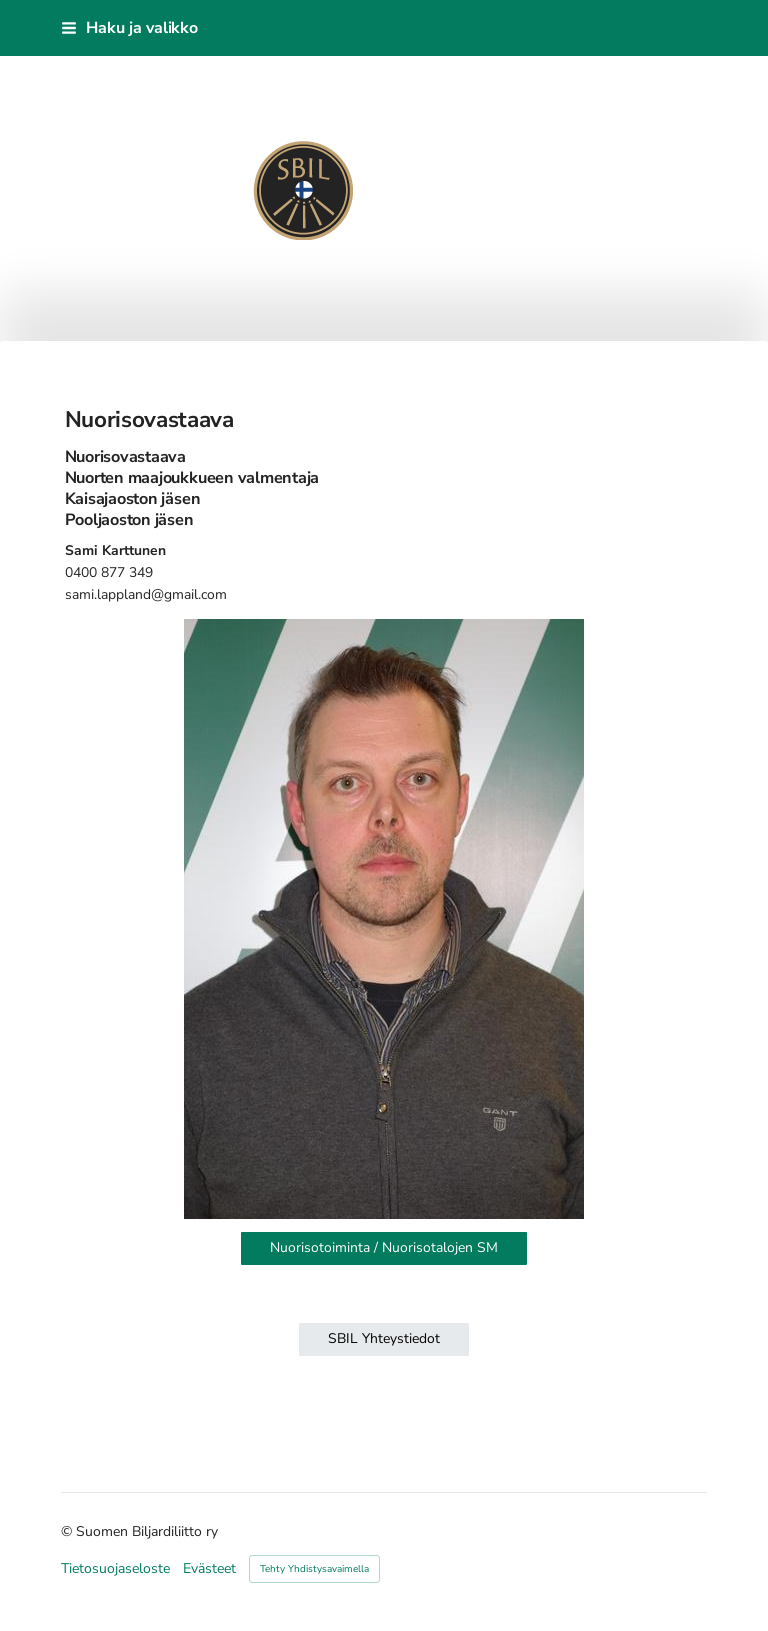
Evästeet (209, 1569)
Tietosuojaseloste (115, 1569)
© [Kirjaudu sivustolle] (68, 1531)
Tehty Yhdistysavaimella (314, 1569)
